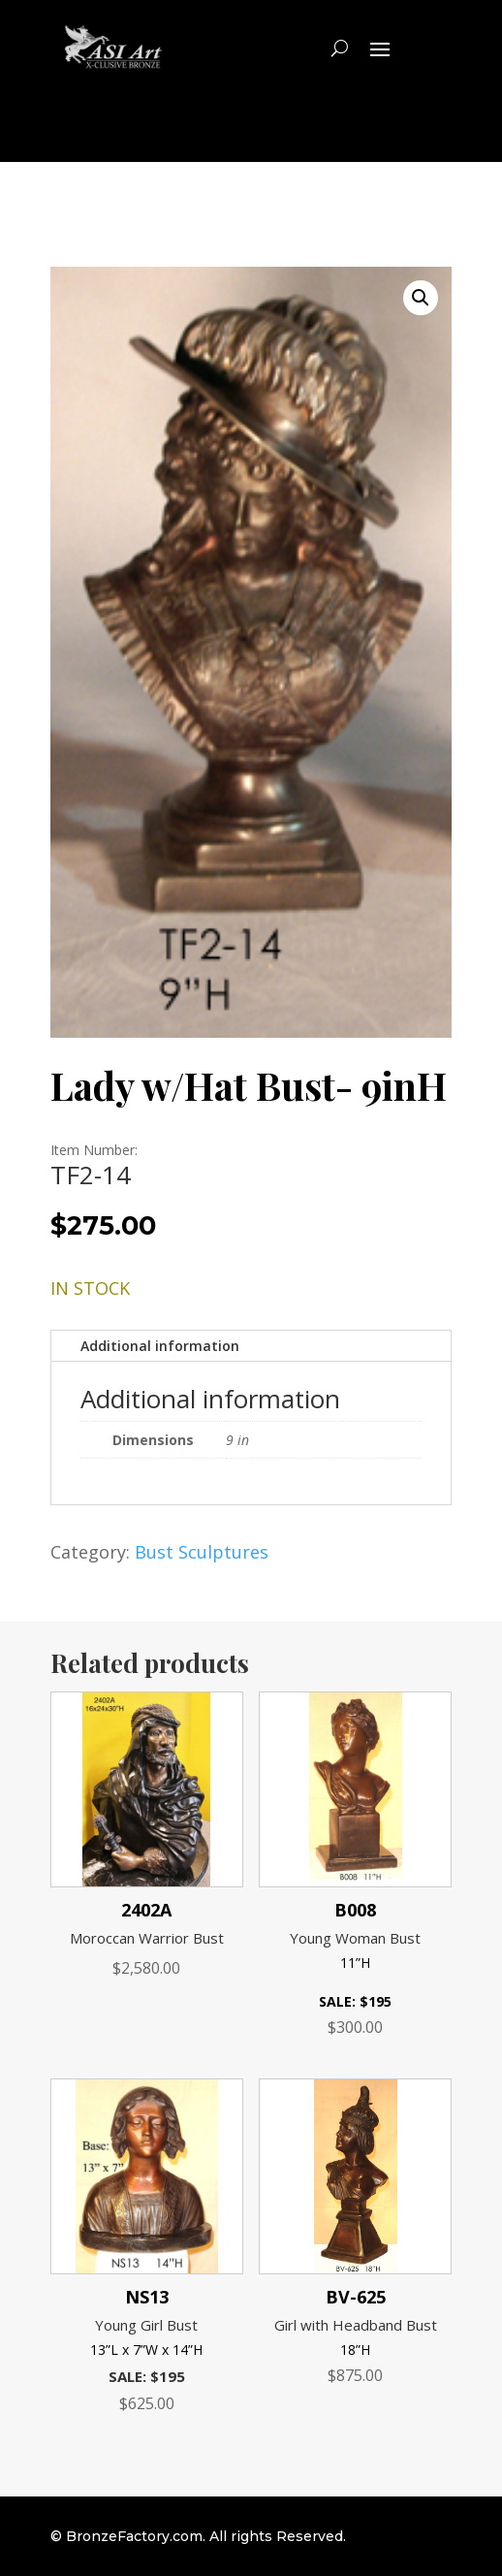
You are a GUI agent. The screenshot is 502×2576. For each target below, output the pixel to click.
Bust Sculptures (201, 1551)
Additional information (159, 1345)
